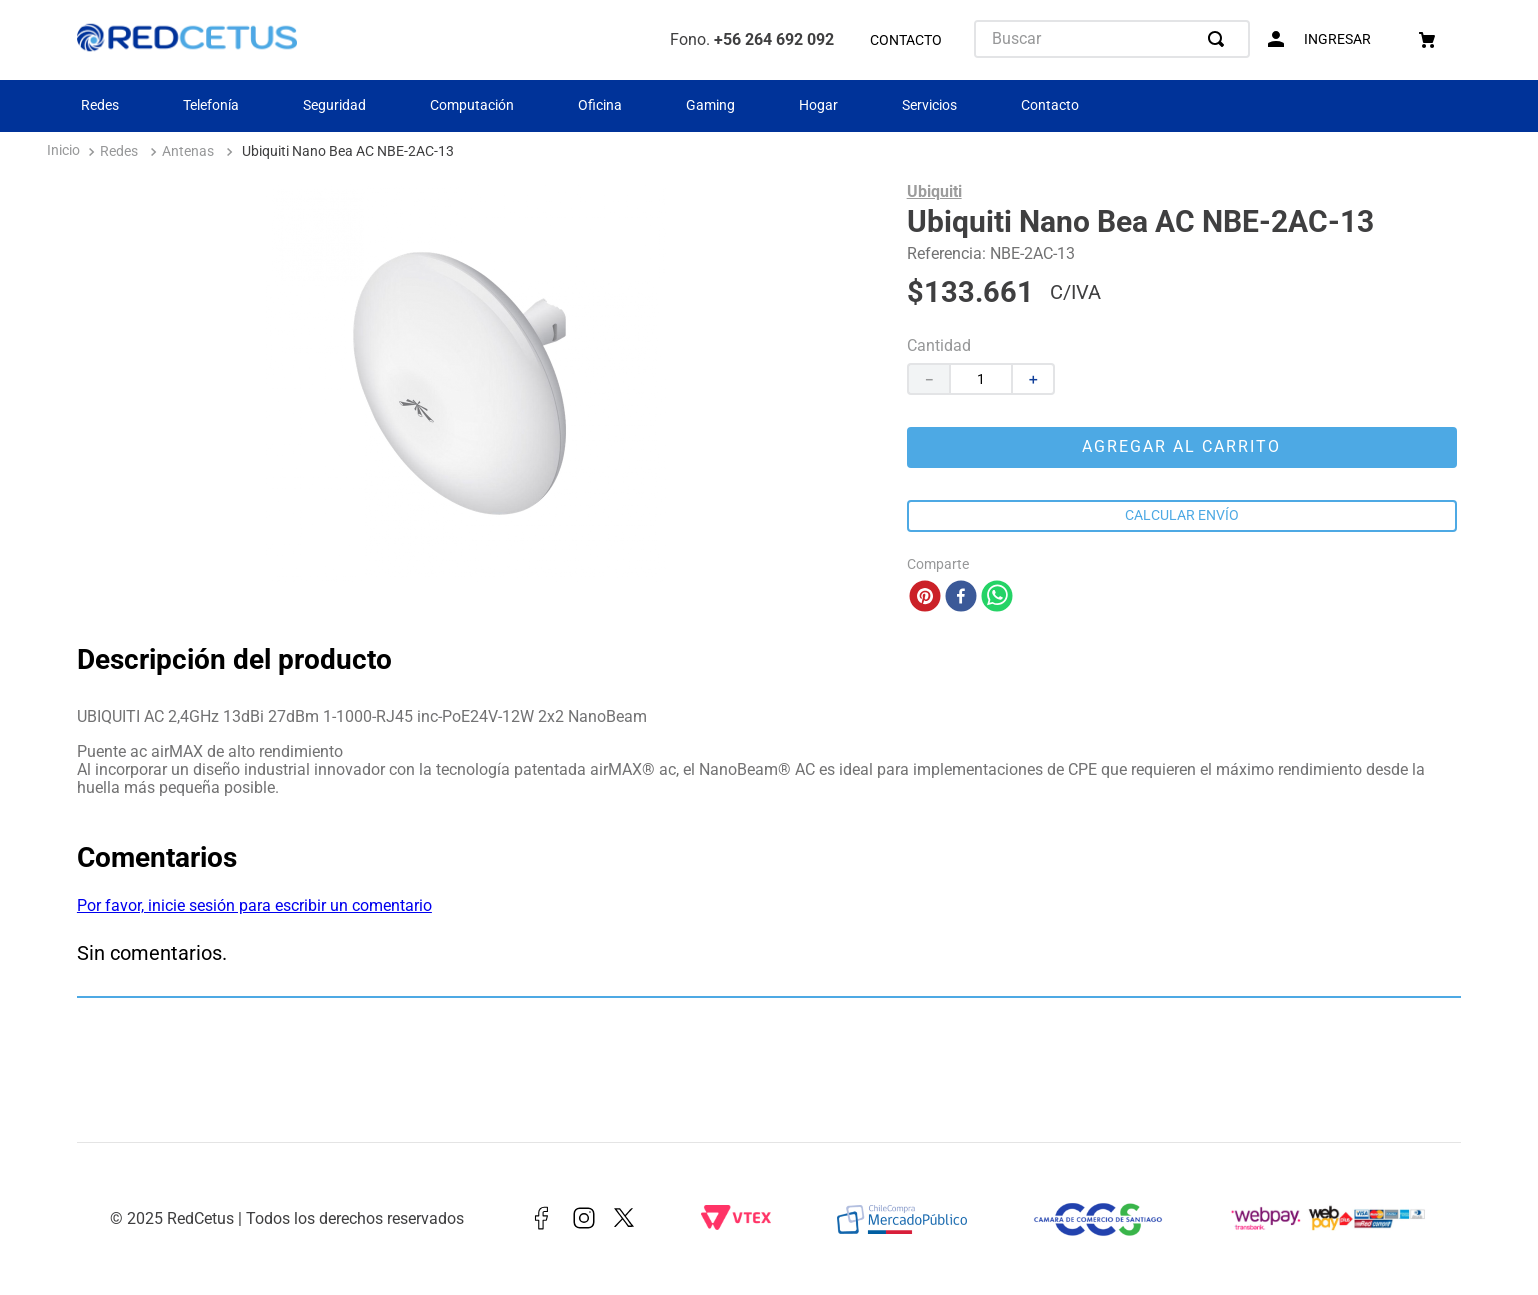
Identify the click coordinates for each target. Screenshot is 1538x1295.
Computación (472, 105)
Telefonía (211, 105)
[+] (1034, 379)
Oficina (600, 105)
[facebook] (961, 598)
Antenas (188, 151)
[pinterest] (925, 598)
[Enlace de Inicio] (63, 152)
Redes (100, 105)
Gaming (710, 105)
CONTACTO (906, 40)
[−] (928, 379)
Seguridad (334, 105)
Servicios (929, 105)
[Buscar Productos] (1220, 39)
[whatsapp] (997, 598)
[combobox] (1112, 39)
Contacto (1050, 105)
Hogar (818, 105)
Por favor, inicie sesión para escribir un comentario (254, 905)
